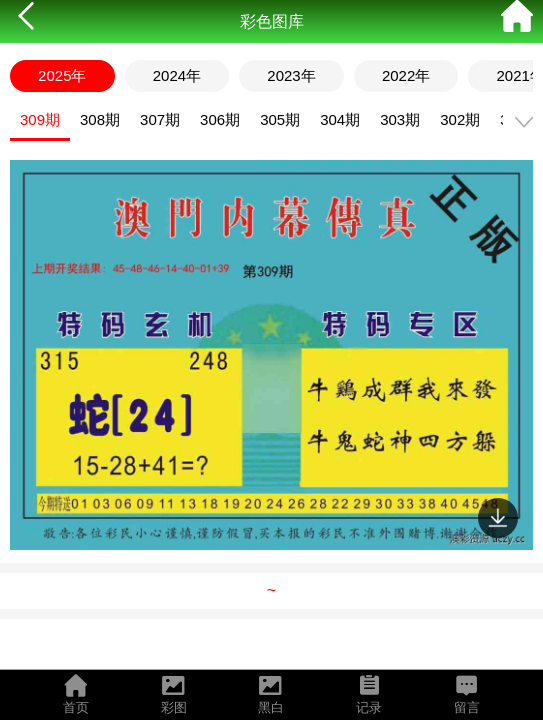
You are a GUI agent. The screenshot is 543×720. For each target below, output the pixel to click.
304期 (340, 119)
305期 (280, 119)
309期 (40, 119)
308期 (100, 119)
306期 (220, 119)
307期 (160, 119)
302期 (460, 119)
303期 (400, 119)
